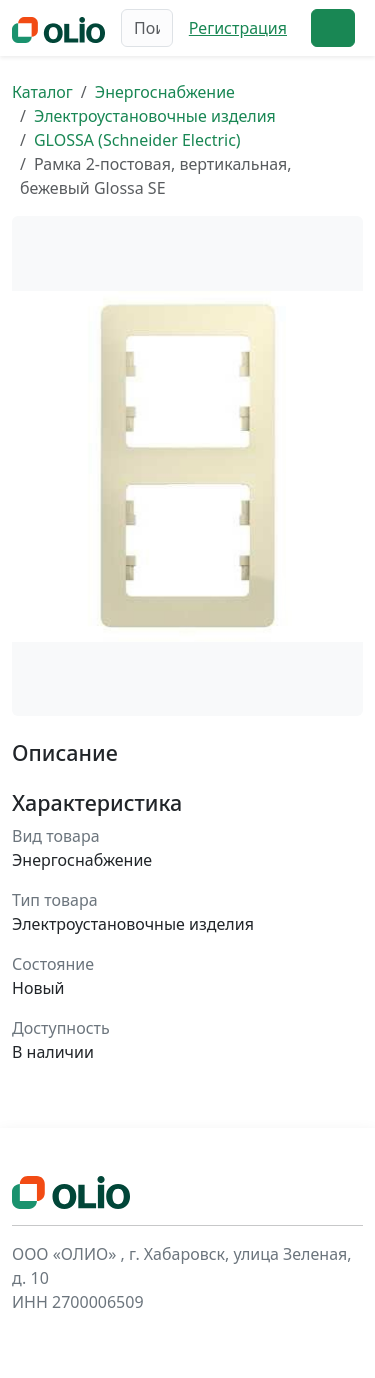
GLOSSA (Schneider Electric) (137, 140)
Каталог (42, 92)
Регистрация (238, 28)
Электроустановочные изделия (155, 116)
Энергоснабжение (165, 92)
